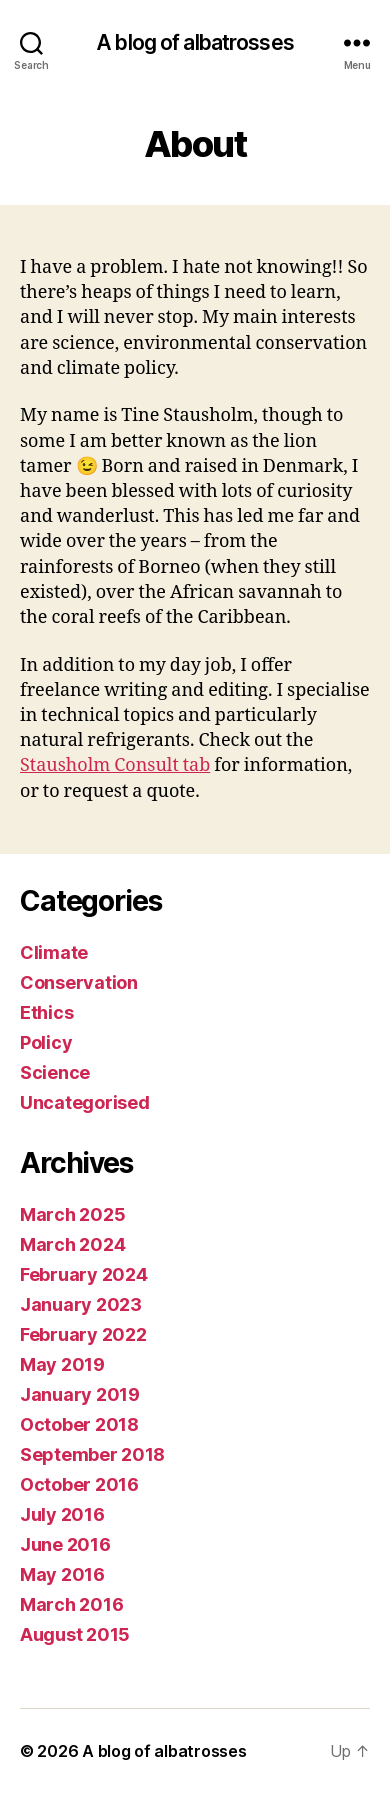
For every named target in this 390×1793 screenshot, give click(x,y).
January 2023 (81, 1304)
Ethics (46, 1012)
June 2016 (65, 1544)
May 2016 (62, 1574)
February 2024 (84, 1274)
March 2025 (72, 1214)
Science (55, 1072)
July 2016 (62, 1514)
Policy (46, 1042)
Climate (54, 952)
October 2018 (79, 1424)
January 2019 (80, 1394)
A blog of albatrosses (195, 42)
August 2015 (75, 1634)
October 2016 (79, 1484)
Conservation (79, 982)
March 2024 (72, 1244)
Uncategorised (85, 1102)
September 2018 (92, 1454)
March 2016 (71, 1604)
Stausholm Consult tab (115, 765)
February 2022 (83, 1334)
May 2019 (62, 1364)
